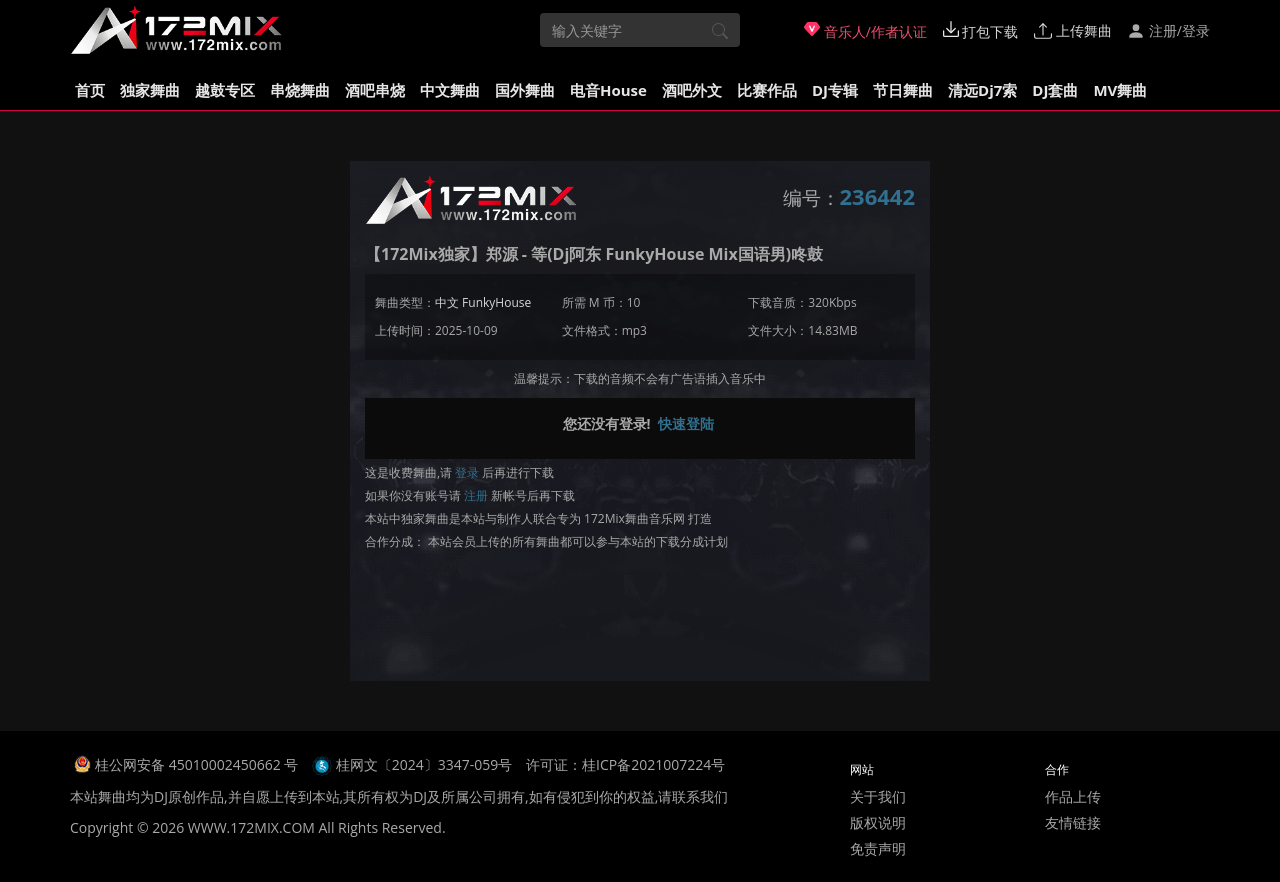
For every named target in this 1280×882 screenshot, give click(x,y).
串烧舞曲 (300, 90)
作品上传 (1073, 796)
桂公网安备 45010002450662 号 (198, 764)
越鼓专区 (225, 90)
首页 (90, 90)
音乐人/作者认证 (865, 31)
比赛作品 (767, 90)
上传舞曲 (1073, 30)
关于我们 (878, 796)
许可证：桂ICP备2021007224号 (625, 764)
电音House (608, 90)
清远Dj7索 (982, 90)
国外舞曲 (525, 90)
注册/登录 (1168, 30)
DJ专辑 (835, 90)
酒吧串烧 (375, 90)
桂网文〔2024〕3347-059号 (424, 764)
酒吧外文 (692, 90)
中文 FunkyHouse (483, 302)
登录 (467, 472)
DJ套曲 (1055, 90)
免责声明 (878, 848)
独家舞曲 (150, 90)
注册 (476, 495)
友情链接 (1073, 822)
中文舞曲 (450, 90)
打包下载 (981, 31)
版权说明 (878, 822)
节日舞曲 (903, 90)
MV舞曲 (1120, 90)
